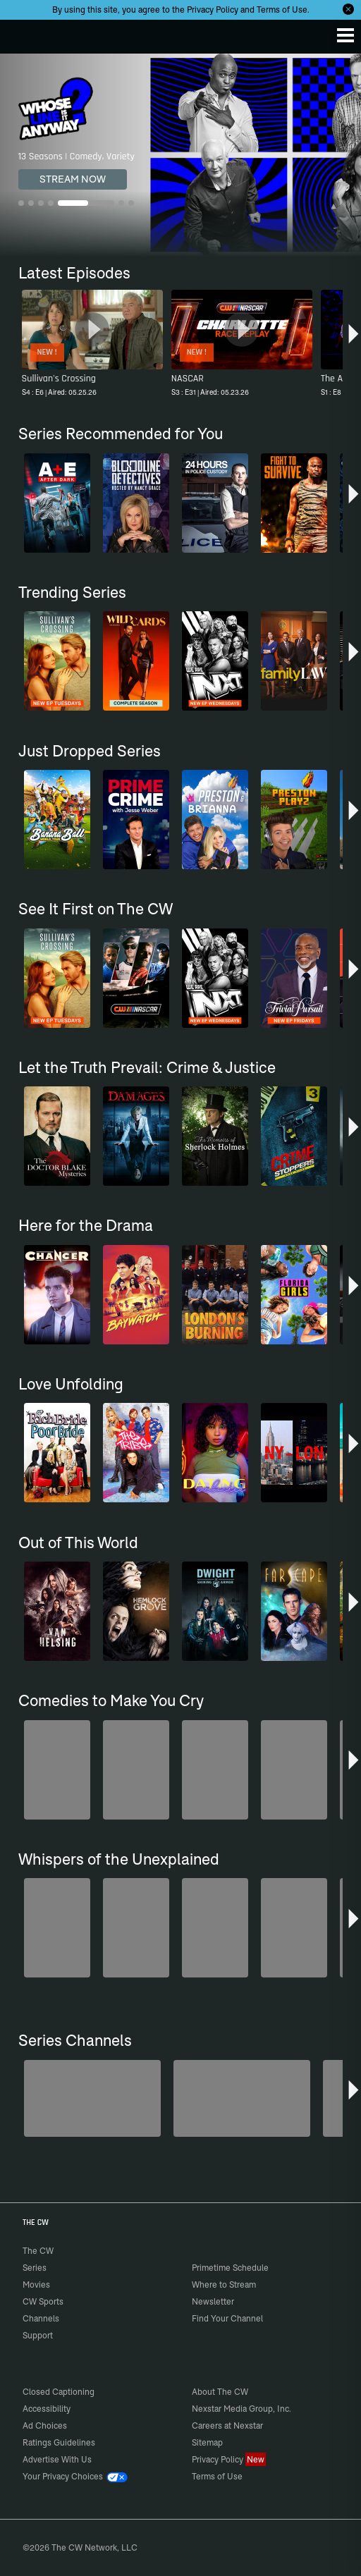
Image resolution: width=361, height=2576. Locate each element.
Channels (41, 2318)
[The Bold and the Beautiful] (241, 2098)
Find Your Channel (227, 2318)
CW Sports (43, 2301)
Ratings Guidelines (59, 2442)
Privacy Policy (212, 9)
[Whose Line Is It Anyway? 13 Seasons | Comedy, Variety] (180, 155)
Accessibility (47, 2408)
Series (35, 2267)
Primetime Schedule (230, 2267)
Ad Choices (45, 2425)
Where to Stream (224, 2284)
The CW (24, 33)
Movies (36, 2284)
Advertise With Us (57, 2459)
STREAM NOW (72, 179)
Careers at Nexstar (227, 2425)
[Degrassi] (92, 2098)
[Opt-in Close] (348, 9)
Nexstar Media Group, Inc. (241, 2408)
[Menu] (345, 35)
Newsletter (213, 2301)
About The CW (220, 2391)
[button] (353, 339)
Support (38, 2335)
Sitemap (207, 2442)
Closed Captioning (58, 2391)
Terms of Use (282, 9)
